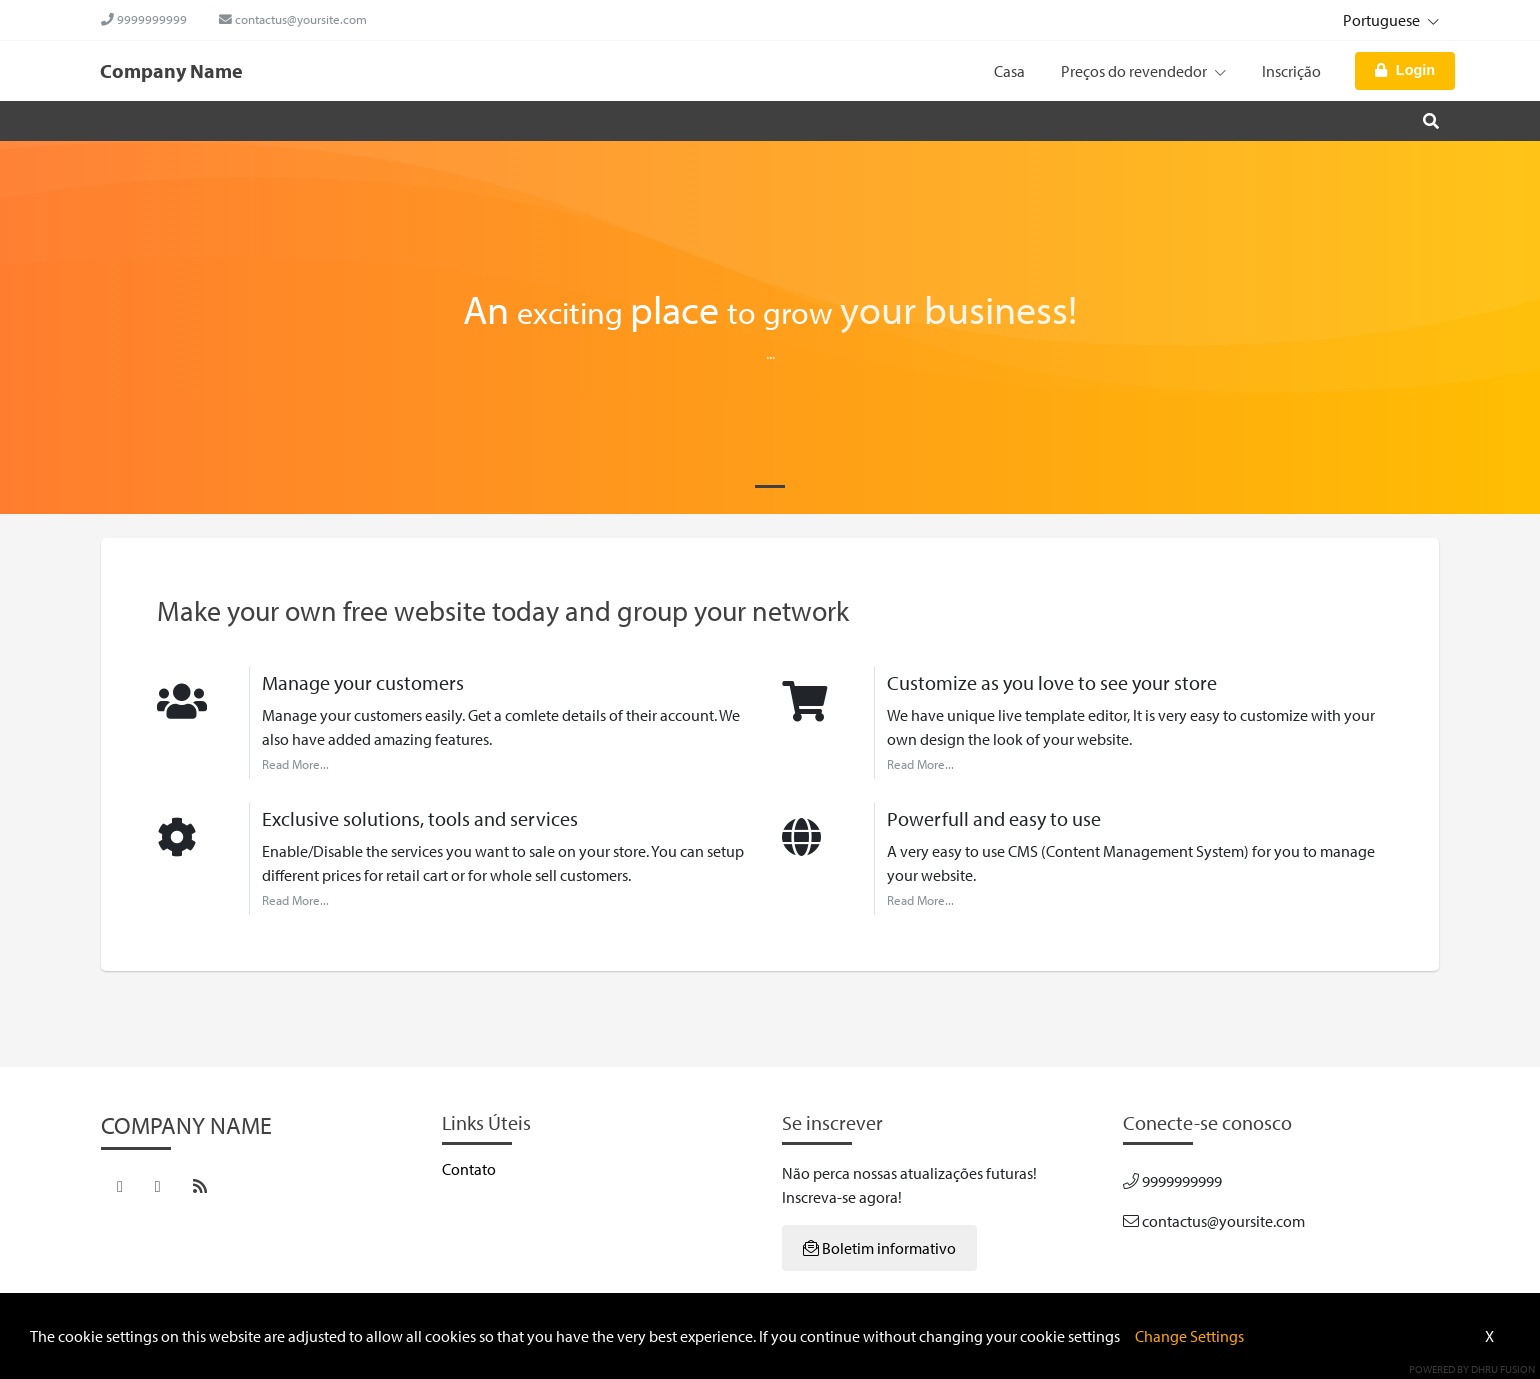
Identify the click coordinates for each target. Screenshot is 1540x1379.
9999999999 (144, 19)
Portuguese (1381, 20)
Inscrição (1291, 71)
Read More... (295, 764)
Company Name (171, 70)
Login (1405, 70)
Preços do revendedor (1143, 71)
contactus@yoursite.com (293, 19)
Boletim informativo (879, 1248)
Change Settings (1189, 1336)
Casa (1009, 71)
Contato (469, 1169)
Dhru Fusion (1503, 1369)
